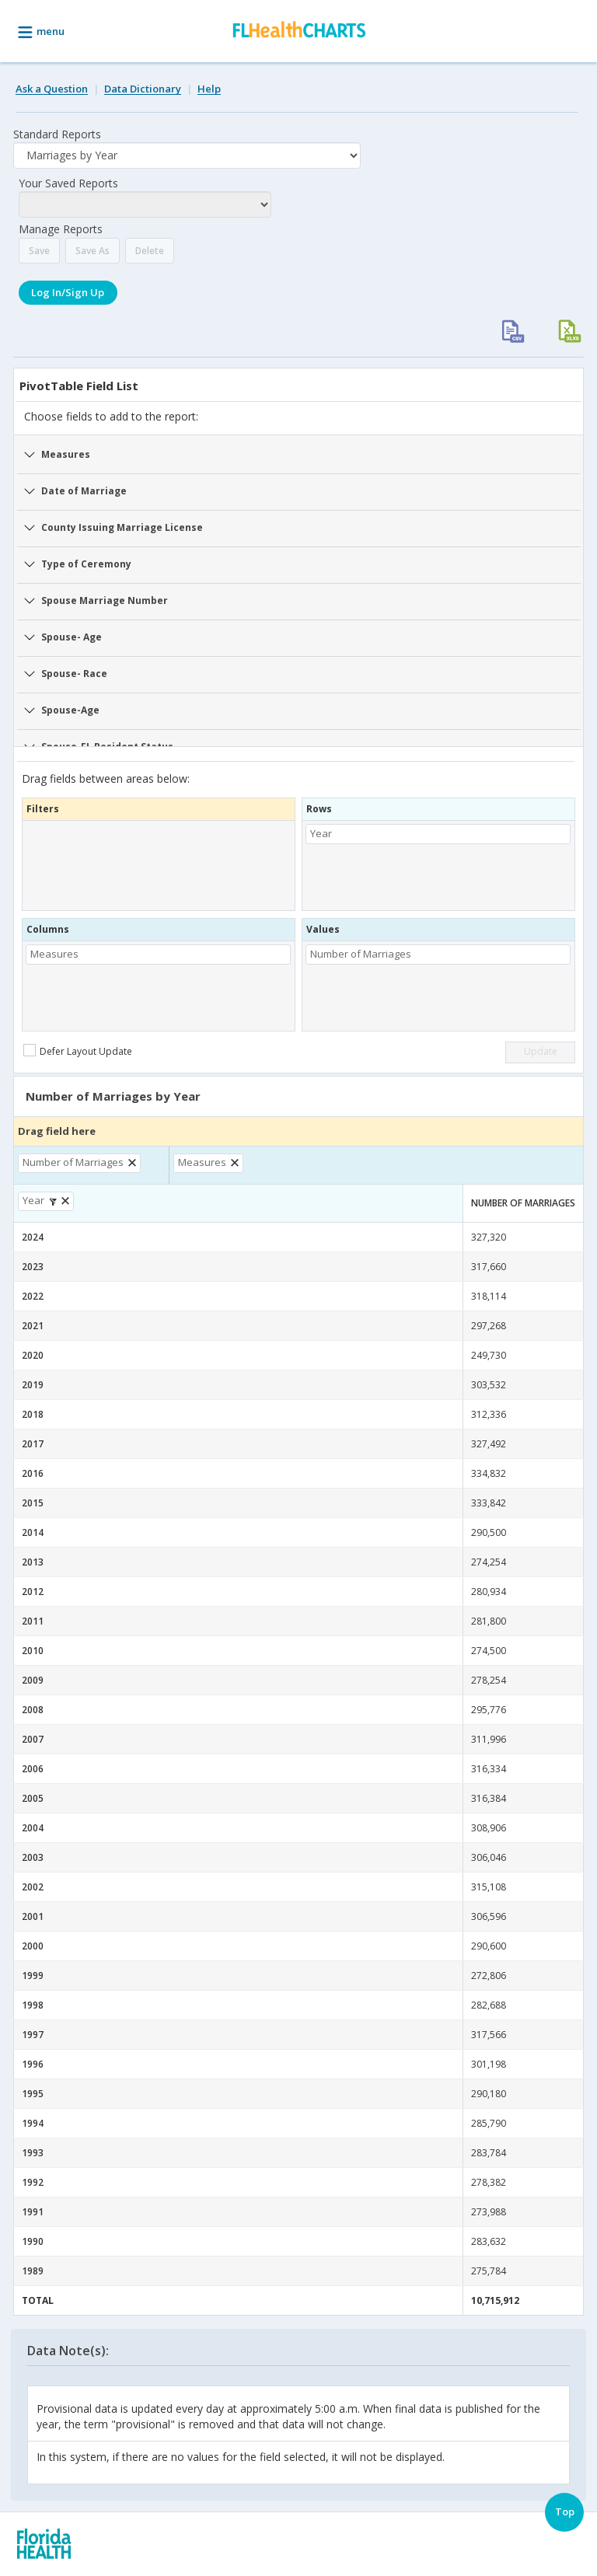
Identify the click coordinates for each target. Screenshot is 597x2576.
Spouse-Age (70, 710)
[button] (133, 1163)
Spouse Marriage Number (104, 600)
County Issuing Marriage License (122, 527)
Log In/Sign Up (67, 292)
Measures (65, 454)
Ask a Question (52, 89)
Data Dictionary (142, 89)
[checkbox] (79, 1050)
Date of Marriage (84, 490)
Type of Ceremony (86, 564)
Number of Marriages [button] (360, 954)
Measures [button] (54, 954)
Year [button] (321, 833)
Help (209, 89)
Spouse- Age (71, 637)
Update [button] (540, 1051)
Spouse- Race (74, 673)
